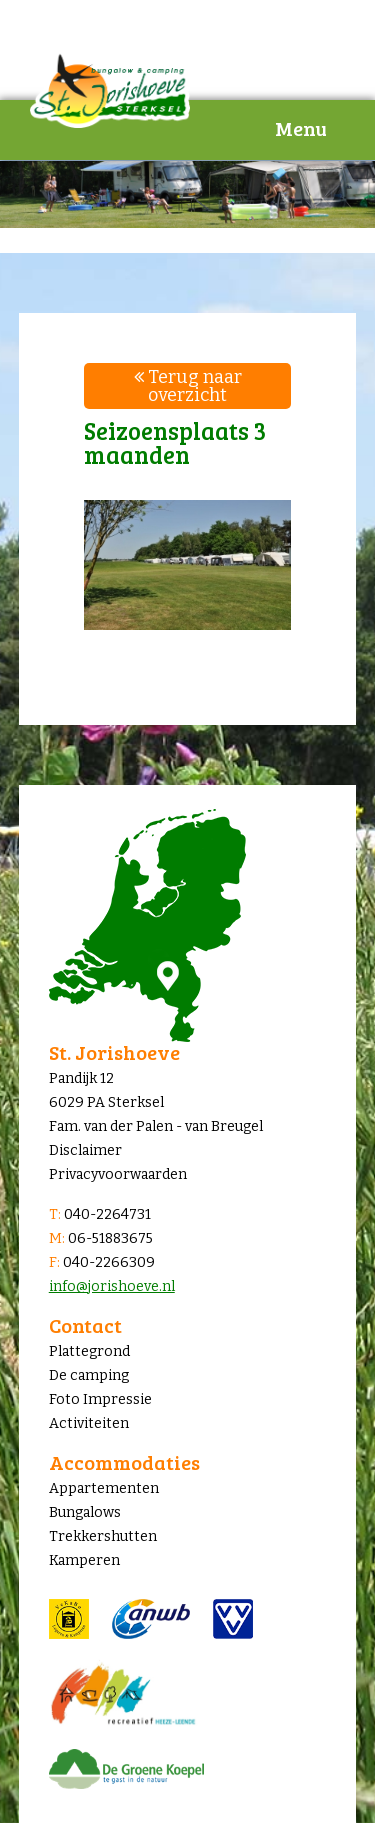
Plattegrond (89, 1351)
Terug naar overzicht (188, 386)
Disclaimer (85, 1150)
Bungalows (85, 1512)
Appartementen (104, 1488)
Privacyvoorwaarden (118, 1174)
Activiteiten (89, 1423)
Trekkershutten (103, 1536)
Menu (301, 128)
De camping (89, 1375)
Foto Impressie (100, 1399)
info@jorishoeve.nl (112, 1286)
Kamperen (84, 1560)
